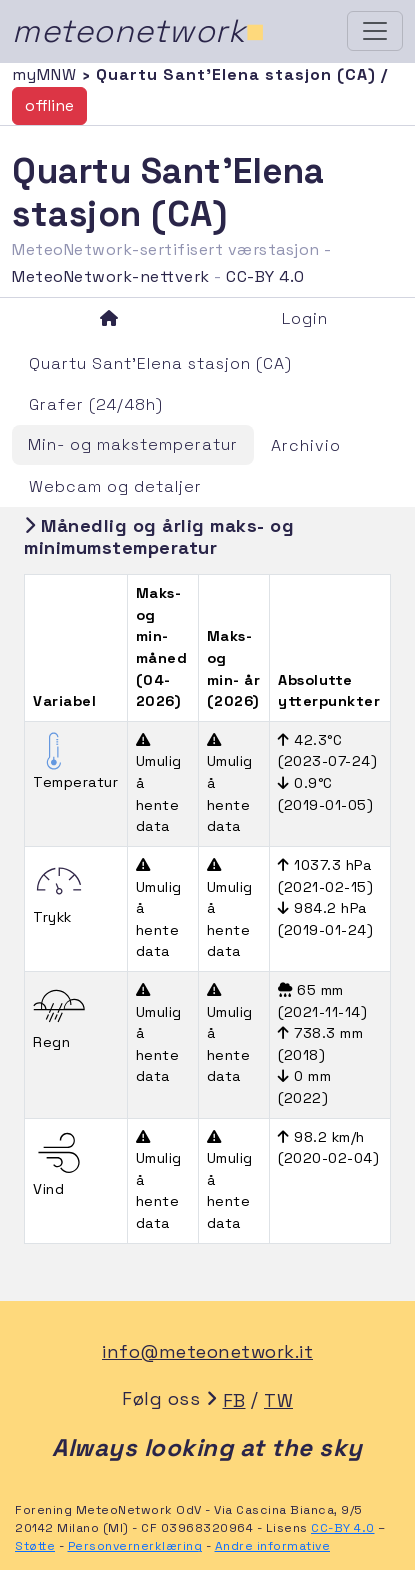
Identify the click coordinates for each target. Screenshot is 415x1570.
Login (305, 318)
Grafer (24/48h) (96, 404)
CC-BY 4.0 (265, 276)
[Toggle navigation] (375, 31)
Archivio (306, 445)
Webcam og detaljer (115, 486)
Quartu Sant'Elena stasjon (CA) (160, 363)
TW (278, 1400)
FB (234, 1400)
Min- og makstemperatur (133, 444)
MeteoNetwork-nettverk (111, 276)
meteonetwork (138, 31)
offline (49, 105)
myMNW (47, 74)
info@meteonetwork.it (207, 1351)
